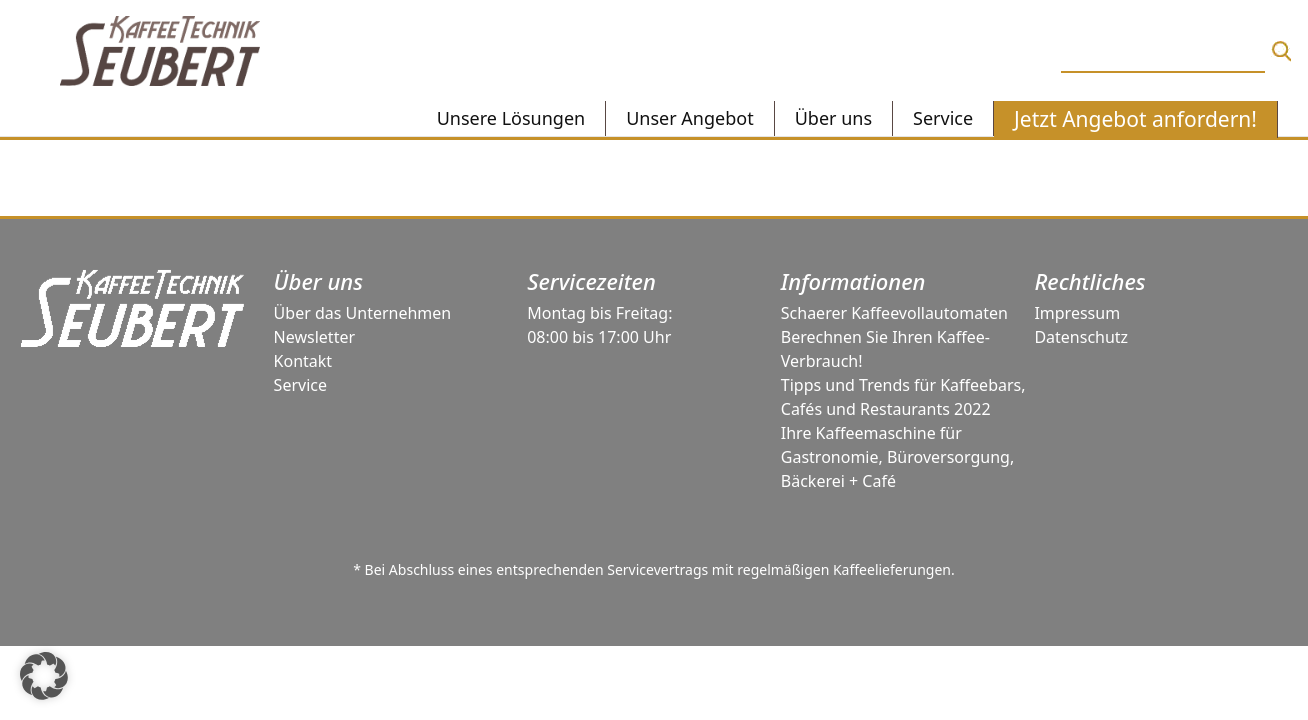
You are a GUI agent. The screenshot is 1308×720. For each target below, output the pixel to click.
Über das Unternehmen (363, 313)
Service (300, 385)
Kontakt (303, 361)
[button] (44, 676)
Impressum (1077, 313)
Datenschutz (1081, 337)
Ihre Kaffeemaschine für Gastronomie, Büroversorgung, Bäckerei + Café (897, 457)
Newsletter (314, 337)
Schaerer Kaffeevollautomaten (894, 313)
